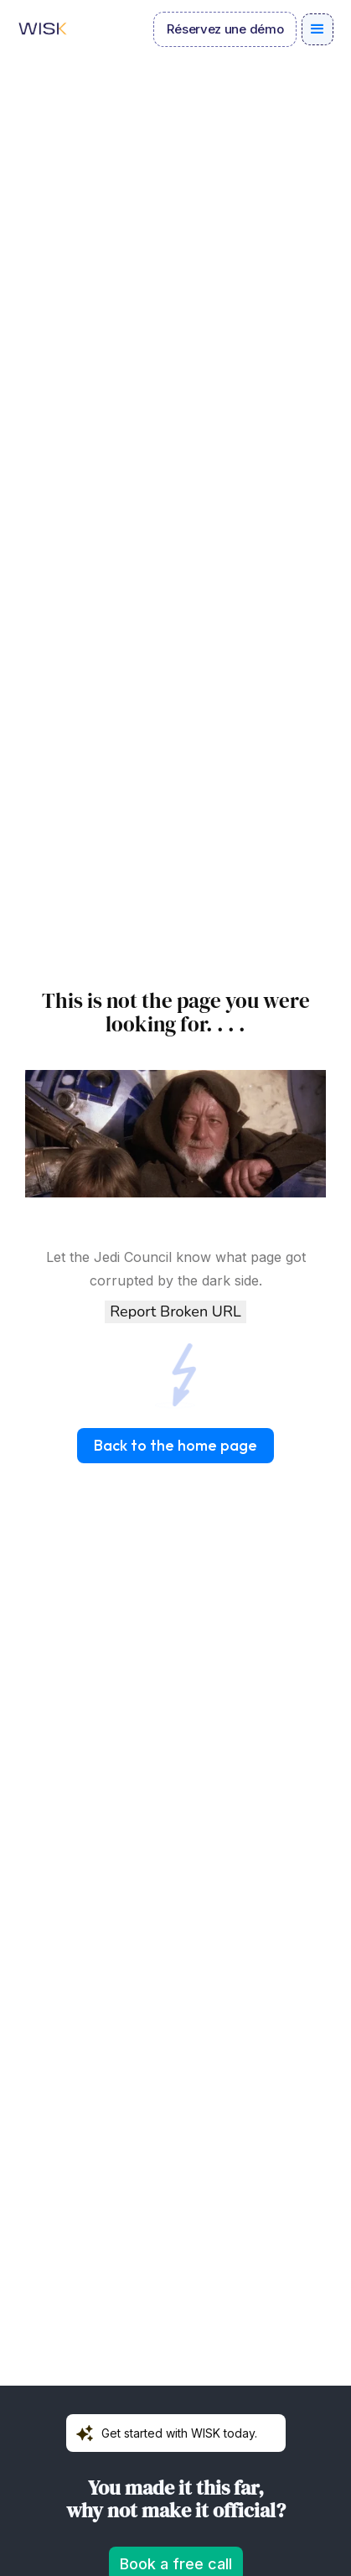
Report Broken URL (175, 1311)
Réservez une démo (225, 29)
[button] (317, 29)
